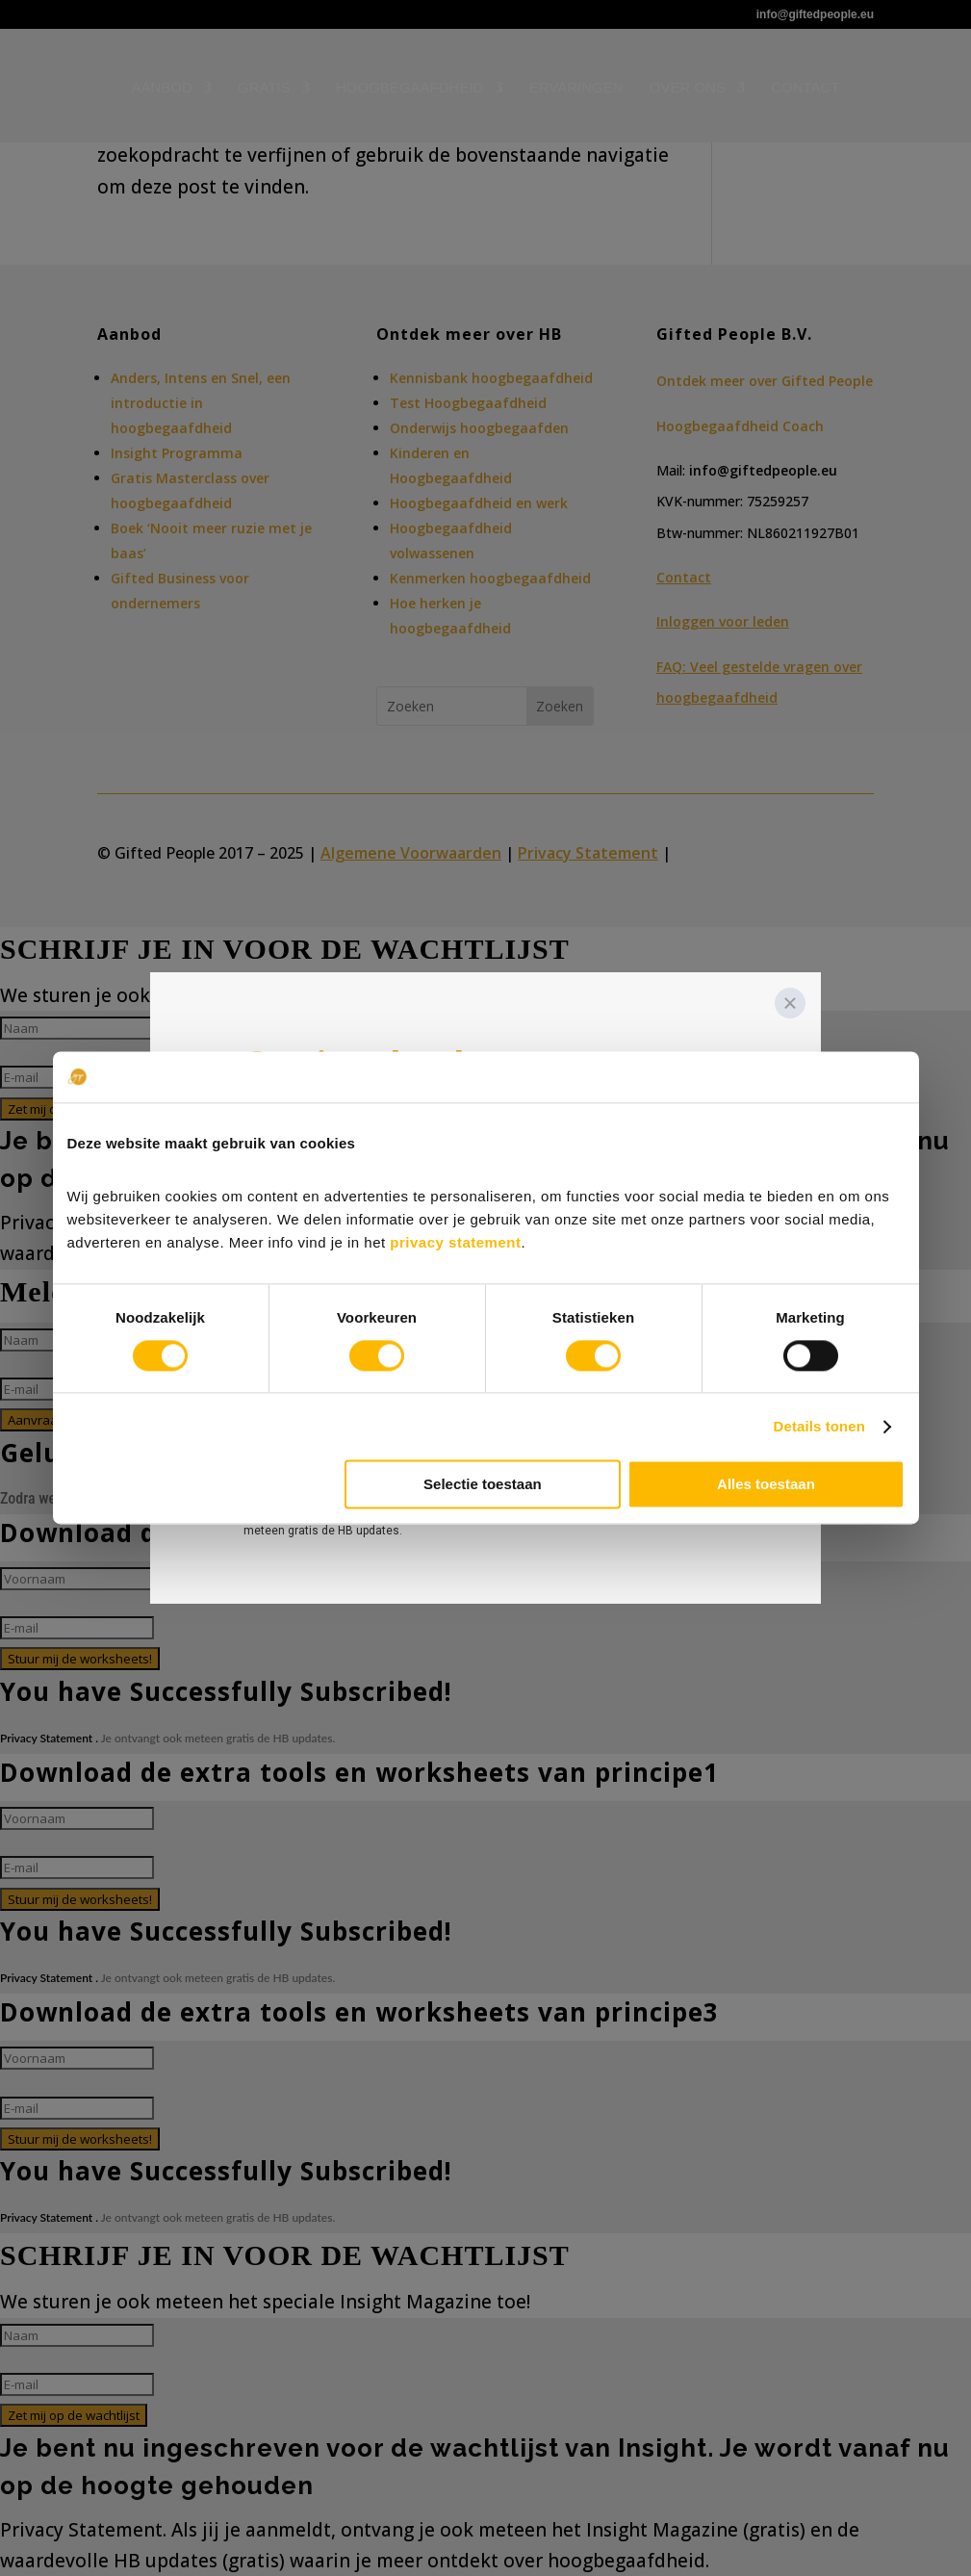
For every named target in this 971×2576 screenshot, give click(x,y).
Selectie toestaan (482, 1485)
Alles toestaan (766, 1485)
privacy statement (455, 1242)
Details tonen (819, 1426)
